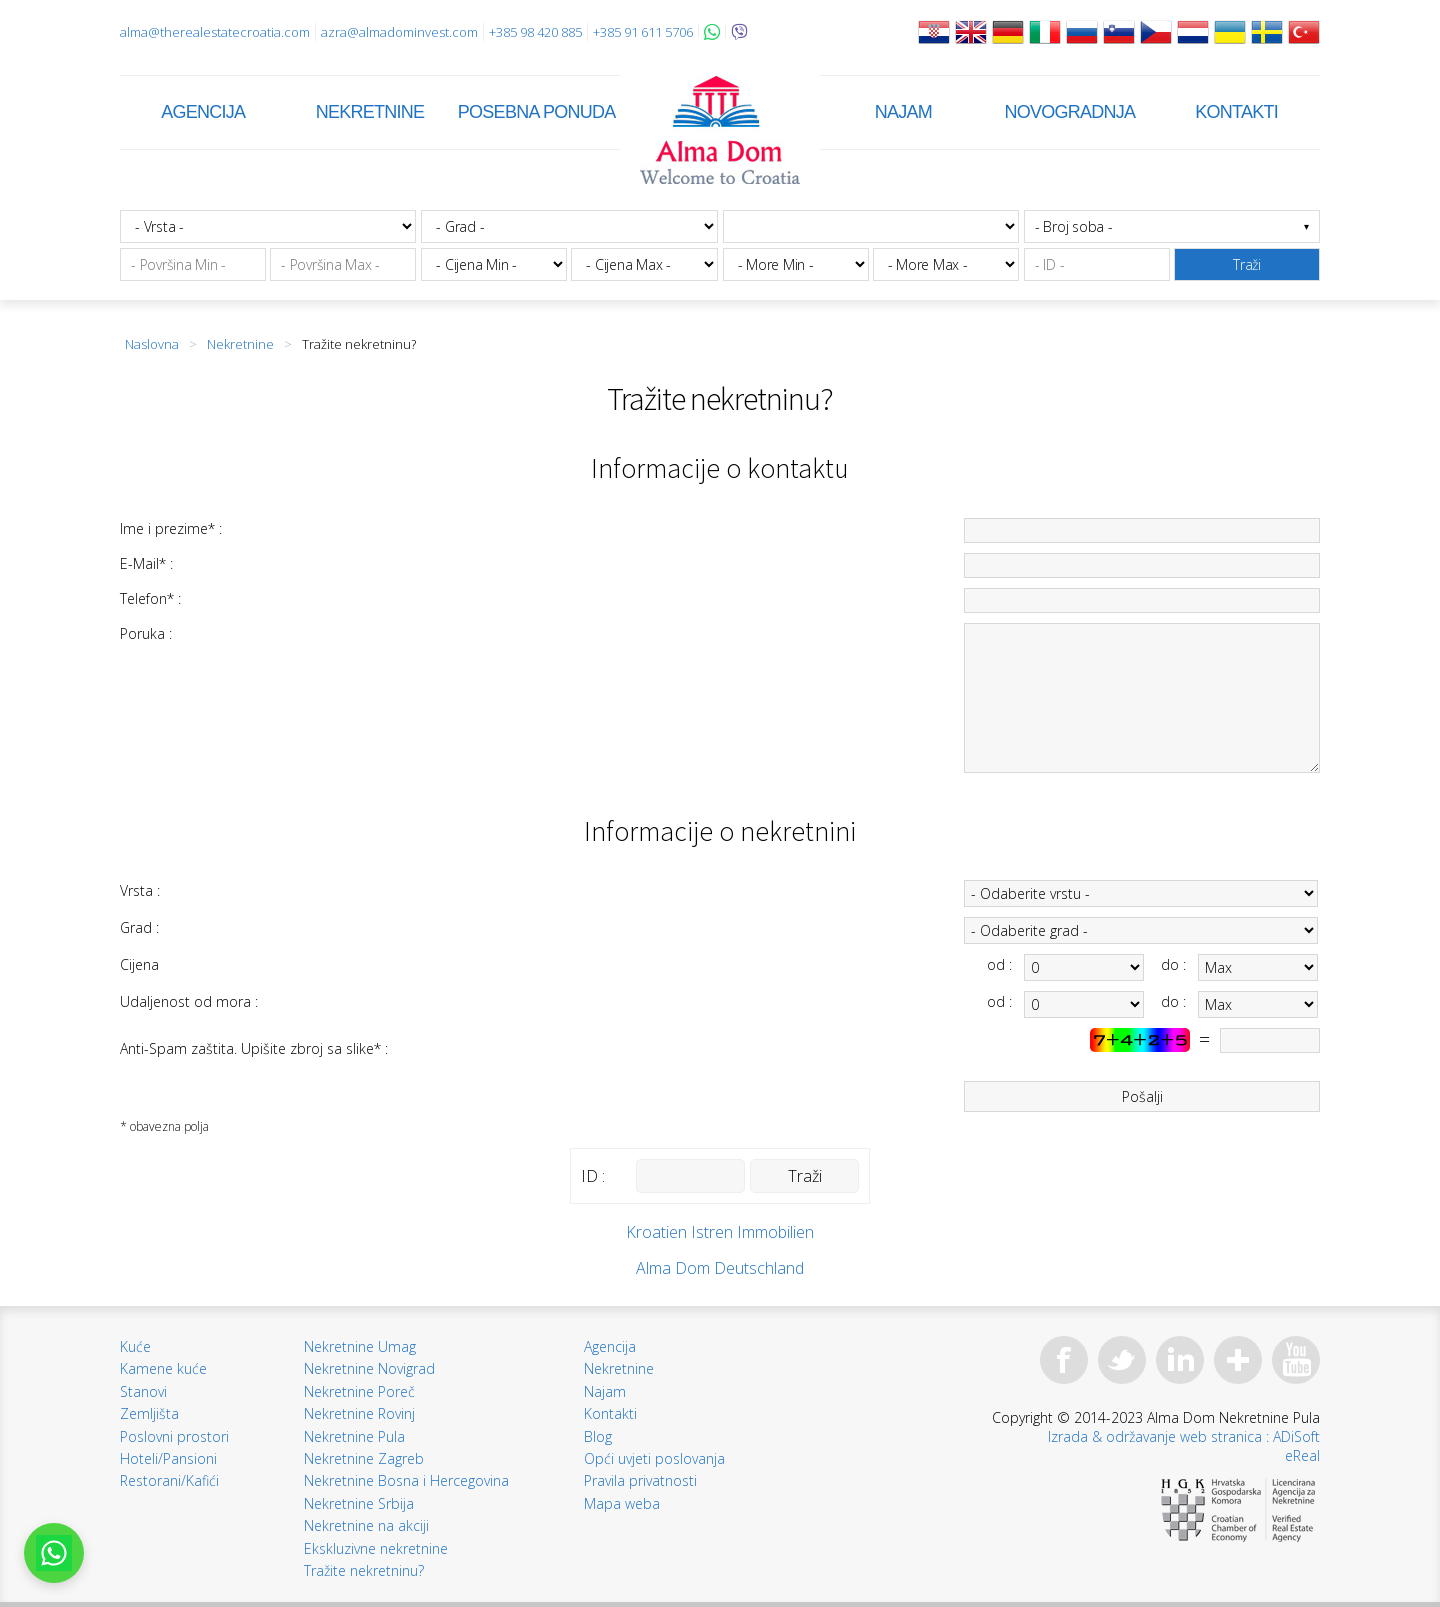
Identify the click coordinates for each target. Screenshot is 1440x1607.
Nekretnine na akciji (366, 1525)
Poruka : (146, 633)
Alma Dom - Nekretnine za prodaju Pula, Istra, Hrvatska (720, 130)
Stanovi (143, 1391)
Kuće (135, 1346)
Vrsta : (140, 890)
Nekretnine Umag (360, 1346)
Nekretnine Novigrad (369, 1368)
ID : (593, 1176)
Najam (903, 112)
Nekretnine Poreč (359, 1391)
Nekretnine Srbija (359, 1503)
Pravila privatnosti (640, 1480)
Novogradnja (1070, 112)
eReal (1302, 1455)
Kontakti (1236, 112)
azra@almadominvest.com (399, 32)
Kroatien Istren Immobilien (720, 1232)
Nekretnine (370, 112)
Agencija (203, 112)
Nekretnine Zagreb (364, 1458)
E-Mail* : (146, 563)
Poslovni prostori (174, 1436)
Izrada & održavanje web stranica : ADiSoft (1184, 1436)
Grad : (139, 927)
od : (999, 964)
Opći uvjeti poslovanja (654, 1458)
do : (1173, 964)
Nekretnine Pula (354, 1436)
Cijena (139, 964)
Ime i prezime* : (171, 528)
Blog (598, 1436)
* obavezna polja (164, 1126)
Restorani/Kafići (169, 1480)
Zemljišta (149, 1413)
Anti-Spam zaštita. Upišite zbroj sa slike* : (254, 1048)
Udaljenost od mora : (189, 1001)
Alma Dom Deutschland (720, 1268)
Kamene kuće (163, 1368)
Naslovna (152, 344)
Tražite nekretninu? (364, 1570)
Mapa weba (622, 1503)
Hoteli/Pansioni (168, 1458)
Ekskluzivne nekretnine (376, 1548)
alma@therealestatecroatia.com (215, 32)
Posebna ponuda (537, 112)
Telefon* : (150, 598)
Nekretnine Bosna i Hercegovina (406, 1480)
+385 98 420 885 (535, 32)
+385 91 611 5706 (643, 32)
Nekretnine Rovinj (359, 1413)
